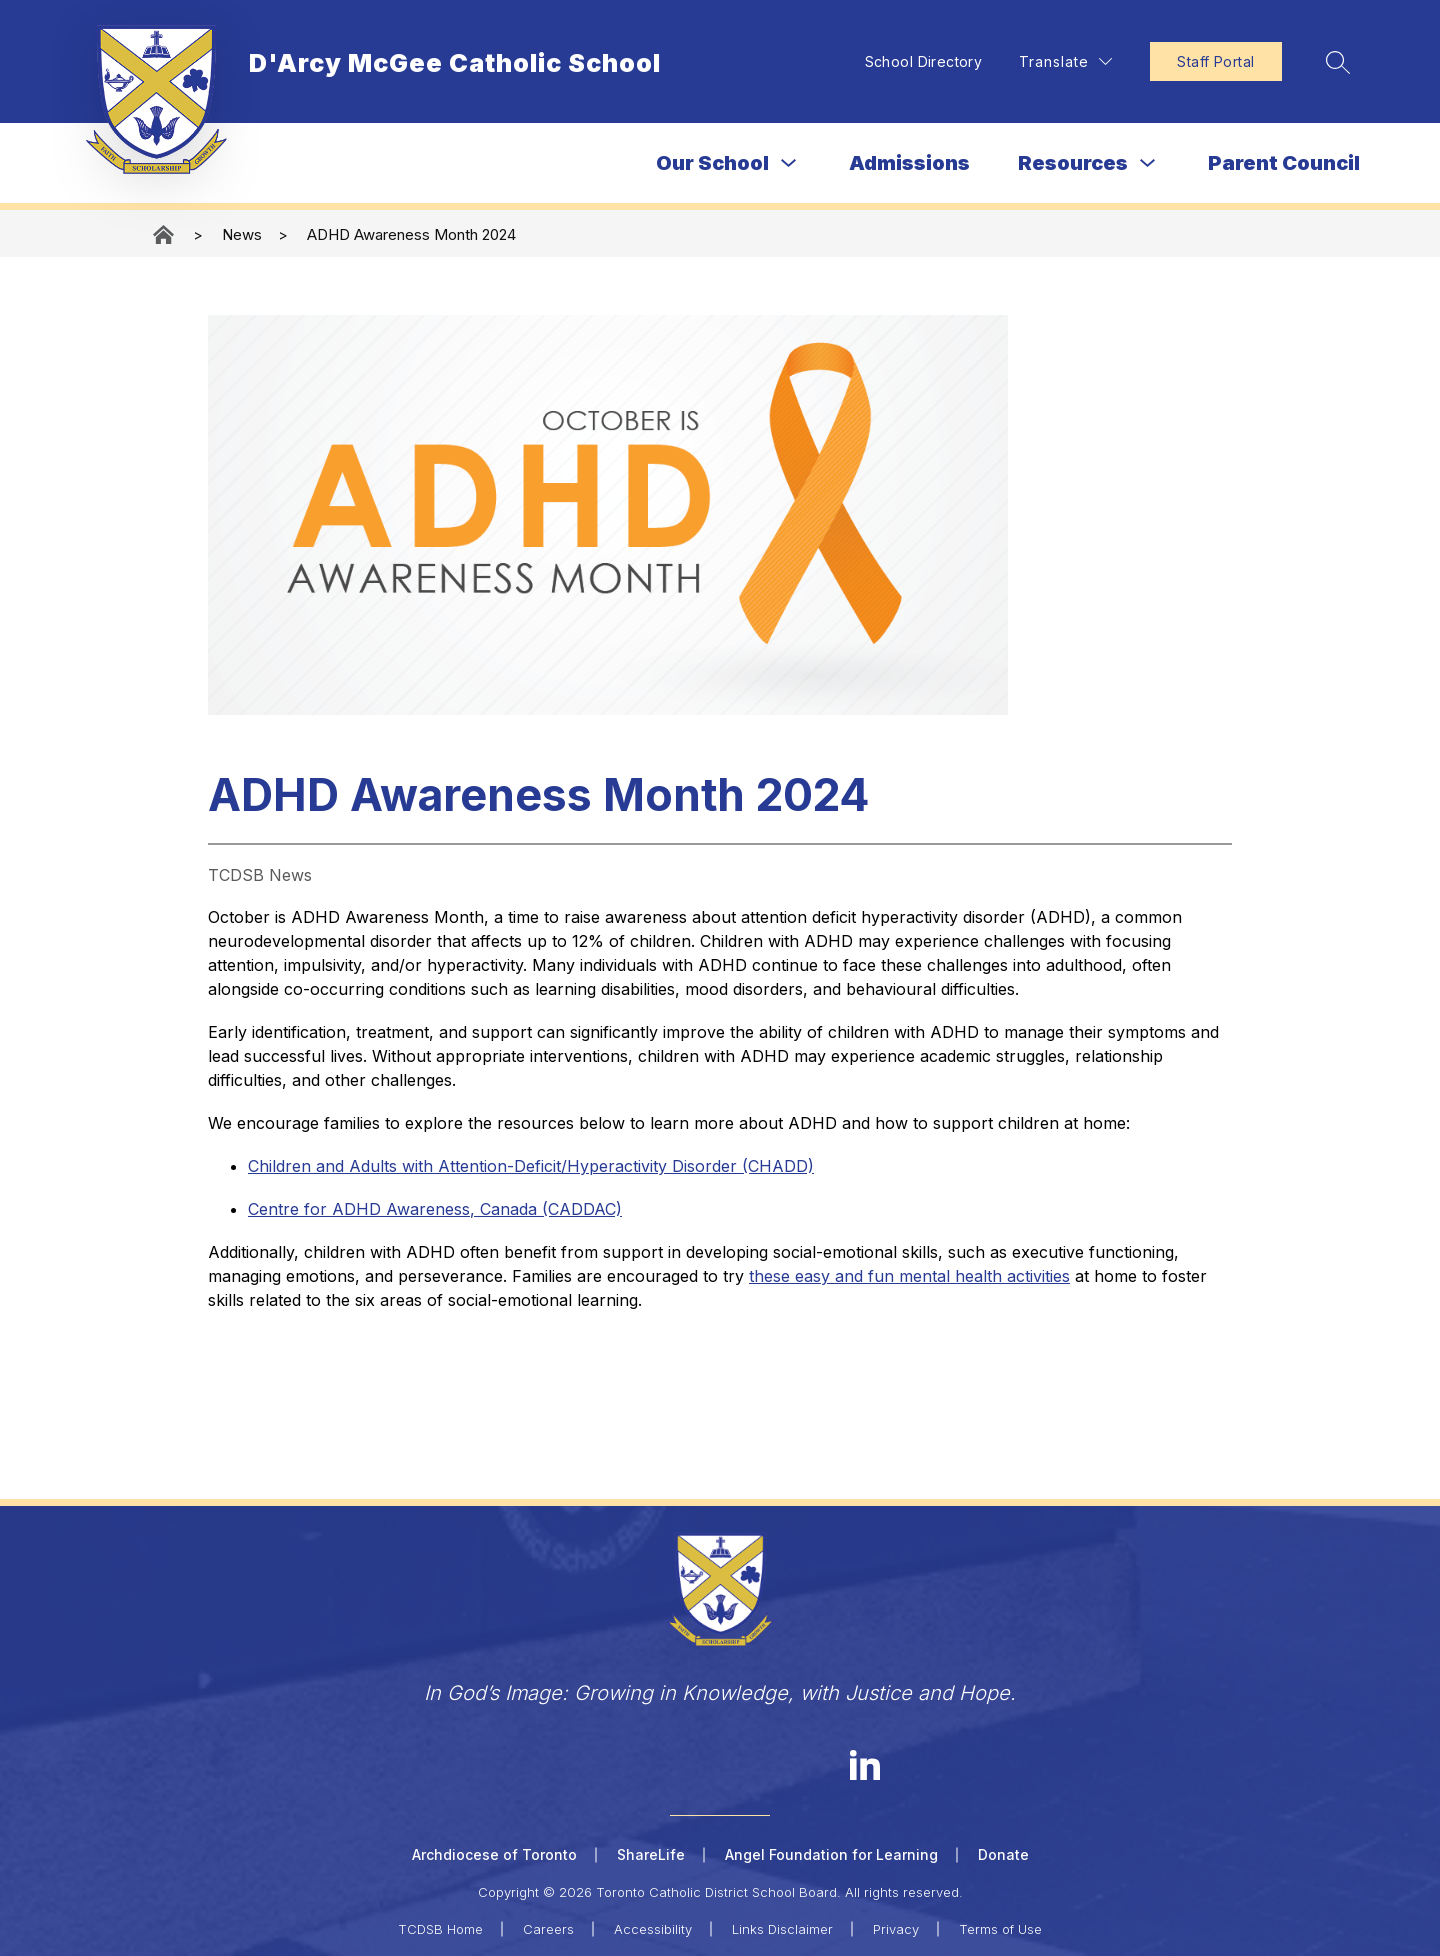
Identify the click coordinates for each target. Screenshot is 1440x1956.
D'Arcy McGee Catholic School (165, 234)
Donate (1003, 1854)
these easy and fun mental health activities (909, 1276)
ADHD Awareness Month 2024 (411, 234)
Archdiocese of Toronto (494, 1854)
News (242, 234)
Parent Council (1284, 163)
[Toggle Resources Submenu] (1148, 163)
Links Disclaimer (782, 1928)
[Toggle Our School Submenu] (789, 163)
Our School (712, 163)
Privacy (896, 1928)
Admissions (909, 163)
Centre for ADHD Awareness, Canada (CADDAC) (435, 1209)
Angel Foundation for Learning (831, 1854)
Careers (548, 1928)
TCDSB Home (440, 1928)
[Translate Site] (1061, 61)
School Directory (919, 61)
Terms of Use (1000, 1928)
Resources (1073, 163)
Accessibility (653, 1928)
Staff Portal (1211, 61)
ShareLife (651, 1854)
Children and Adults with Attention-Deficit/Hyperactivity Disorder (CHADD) (531, 1166)
